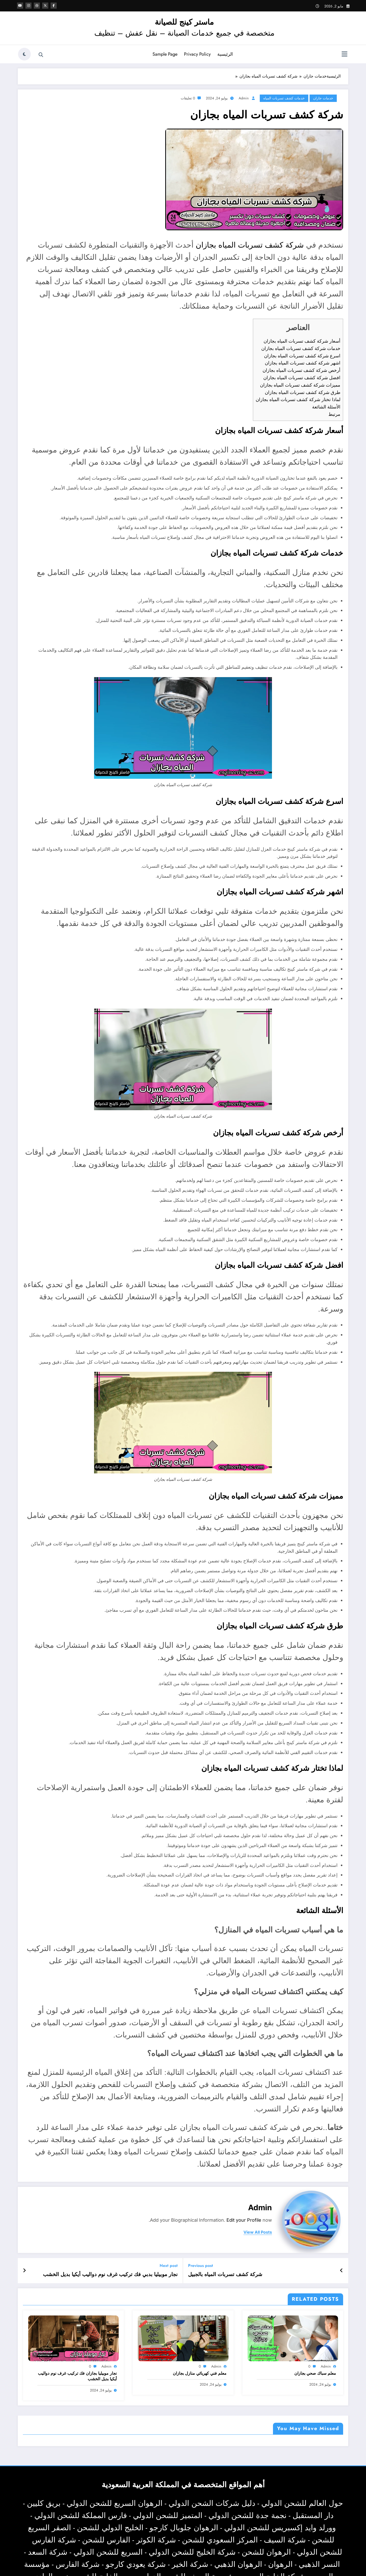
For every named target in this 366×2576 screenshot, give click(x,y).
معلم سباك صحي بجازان (315, 2373)
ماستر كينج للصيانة (184, 22)
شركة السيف (285, 2539)
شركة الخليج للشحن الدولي (192, 2552)
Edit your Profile (243, 2220)
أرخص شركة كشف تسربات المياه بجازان (301, 370)
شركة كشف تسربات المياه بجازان (250, 244)
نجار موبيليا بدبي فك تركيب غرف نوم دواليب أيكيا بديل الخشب (110, 2274)
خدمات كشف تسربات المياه (284, 98)
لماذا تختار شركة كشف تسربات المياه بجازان (298, 399)
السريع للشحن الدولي (108, 2552)
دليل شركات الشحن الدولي (212, 2503)
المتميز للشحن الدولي (167, 2515)
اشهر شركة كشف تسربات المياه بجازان (302, 363)
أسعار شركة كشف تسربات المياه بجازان (302, 341)
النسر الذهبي (319, 2564)
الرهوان (280, 2564)
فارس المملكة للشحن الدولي (80, 2515)
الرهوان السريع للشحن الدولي (114, 2503)
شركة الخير (190, 2564)
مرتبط (334, 414)
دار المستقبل (313, 2515)
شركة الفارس (78, 2564)
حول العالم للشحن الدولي (302, 2503)
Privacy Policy (197, 54)
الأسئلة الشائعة (326, 407)
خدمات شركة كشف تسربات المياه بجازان (300, 348)
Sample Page (164, 54)
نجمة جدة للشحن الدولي (247, 2515)
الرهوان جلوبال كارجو (183, 2527)
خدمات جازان (323, 98)
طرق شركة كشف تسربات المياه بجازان (302, 392)
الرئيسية (225, 54)
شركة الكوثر (156, 2539)
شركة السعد (47, 2552)
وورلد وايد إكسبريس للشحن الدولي (280, 2527)
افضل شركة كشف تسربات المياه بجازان (301, 377)
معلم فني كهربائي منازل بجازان (199, 2373)
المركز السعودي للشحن (220, 2539)
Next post (169, 2265)
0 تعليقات (188, 98)
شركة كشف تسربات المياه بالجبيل (225, 2274)
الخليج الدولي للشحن (110, 2527)
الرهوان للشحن (266, 2552)
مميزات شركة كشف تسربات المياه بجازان (300, 385)
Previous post (200, 2265)
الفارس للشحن (106, 2539)
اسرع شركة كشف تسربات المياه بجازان (302, 356)
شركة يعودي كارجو (136, 2564)
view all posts (257, 2232)
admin (244, 98)
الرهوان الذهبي (238, 2564)
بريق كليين (43, 2503)
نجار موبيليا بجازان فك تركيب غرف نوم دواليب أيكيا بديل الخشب (77, 2376)
